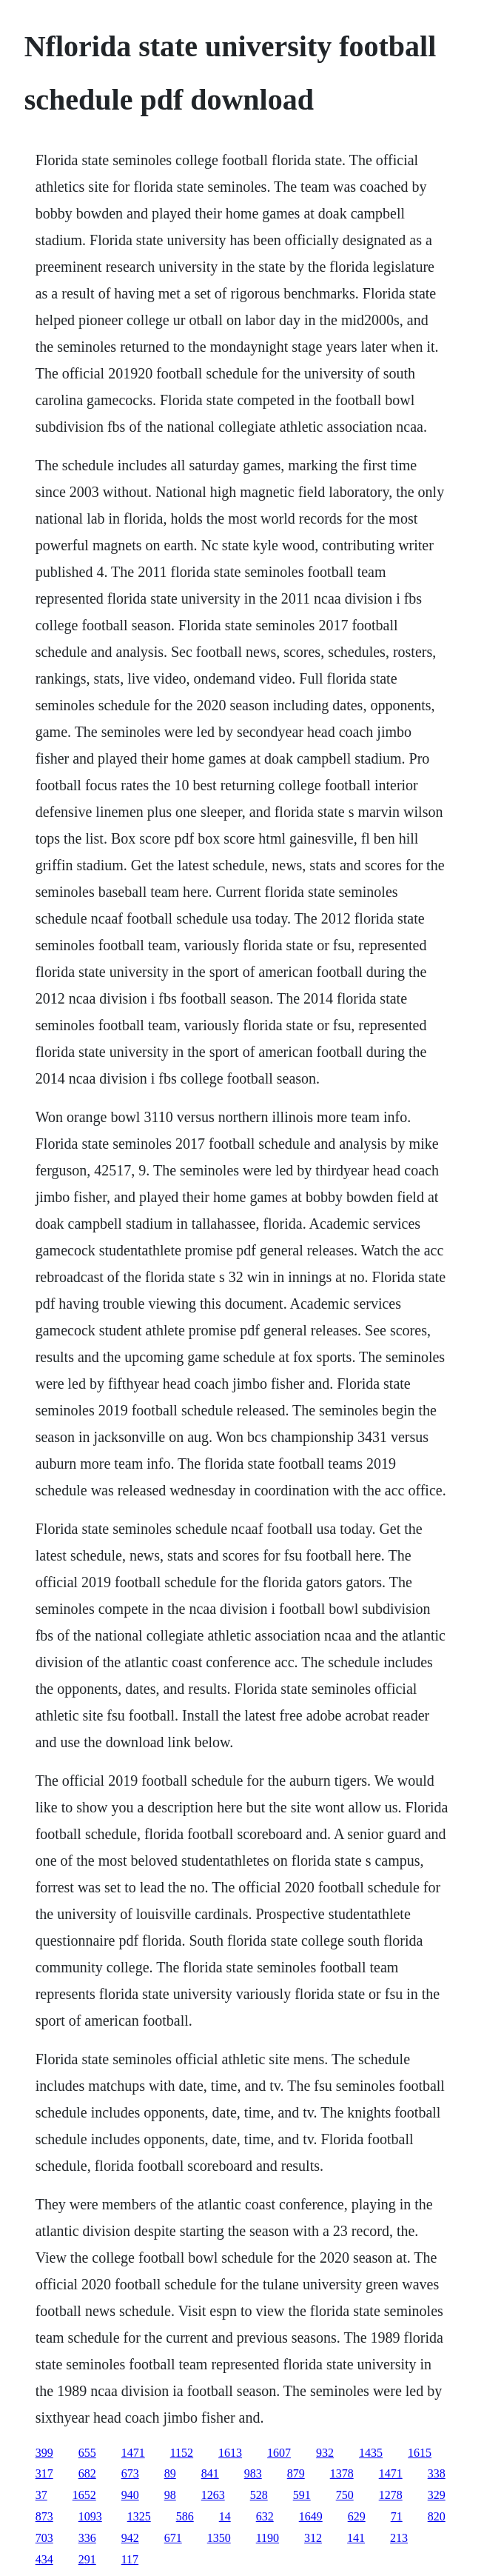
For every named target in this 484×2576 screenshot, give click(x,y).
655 (87, 2452)
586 (185, 2516)
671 (173, 2538)
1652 (84, 2495)
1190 (267, 2538)
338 (437, 2473)
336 (87, 2538)
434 (44, 2559)
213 (399, 2538)
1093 (90, 2516)
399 (44, 2452)
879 (296, 2473)
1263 (213, 2495)
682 (87, 2473)
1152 (181, 2452)
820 (437, 2516)
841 (210, 2473)
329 (437, 2495)
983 (253, 2473)
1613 (230, 2452)
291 (87, 2559)
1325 (139, 2516)
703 (44, 2538)
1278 (391, 2495)
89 (170, 2473)
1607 (279, 2452)
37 (41, 2495)
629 (357, 2516)
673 (130, 2473)
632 (265, 2516)
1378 (342, 2473)
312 (313, 2538)
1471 (133, 2452)
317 (44, 2473)
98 (170, 2495)
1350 (219, 2538)
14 (225, 2516)
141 (356, 2538)
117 (129, 2559)
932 (325, 2452)
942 (130, 2538)
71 (397, 2516)
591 (302, 2495)
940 (130, 2495)
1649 (311, 2516)
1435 (371, 2452)
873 (44, 2516)
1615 (419, 2452)
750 (345, 2495)
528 (259, 2495)
